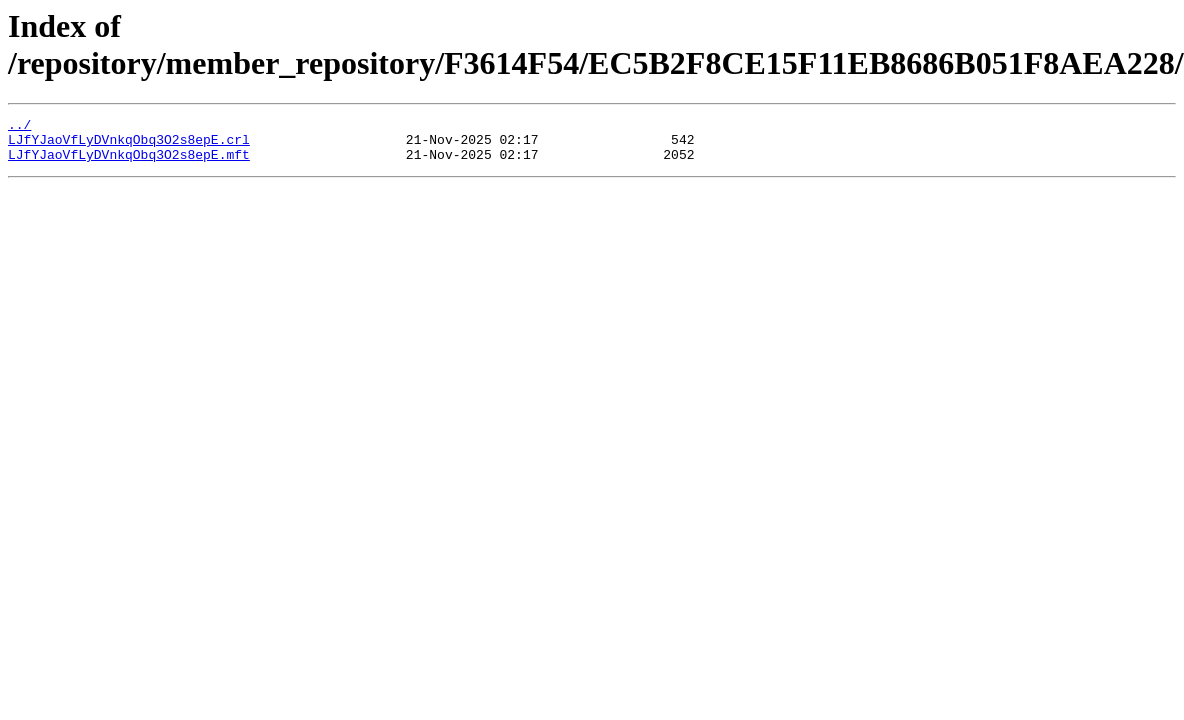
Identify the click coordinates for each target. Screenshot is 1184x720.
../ (19, 127)
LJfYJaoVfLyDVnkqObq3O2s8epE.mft (129, 163)
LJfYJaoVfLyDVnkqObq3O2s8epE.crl (129, 145)
